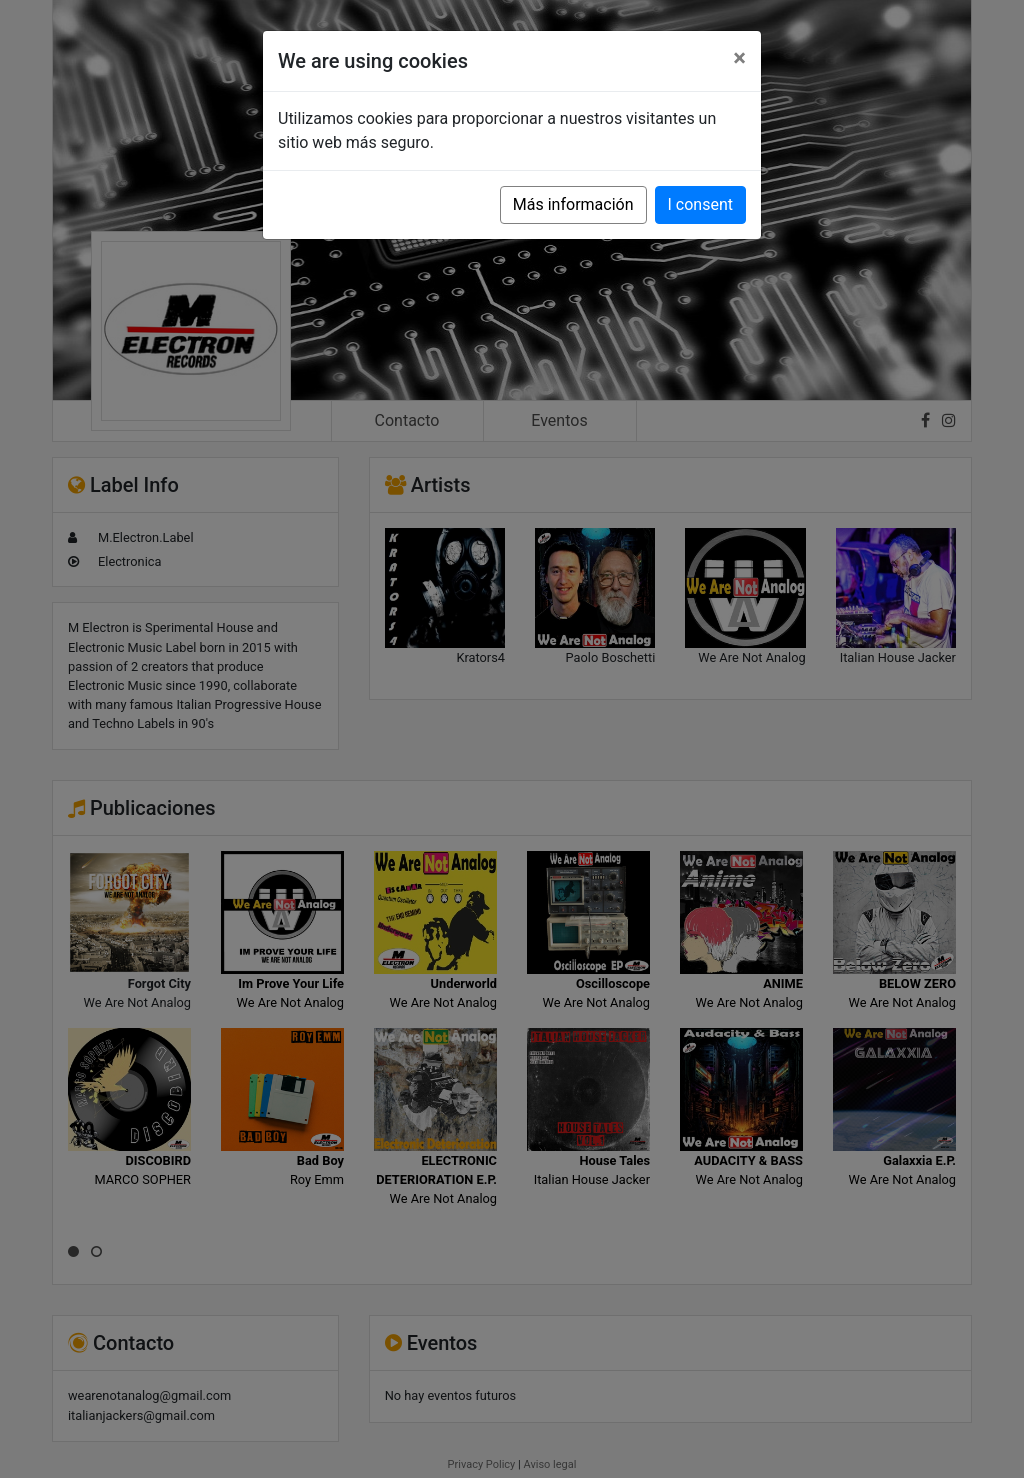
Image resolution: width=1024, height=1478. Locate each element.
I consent (700, 204)
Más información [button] (573, 204)
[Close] (739, 58)
